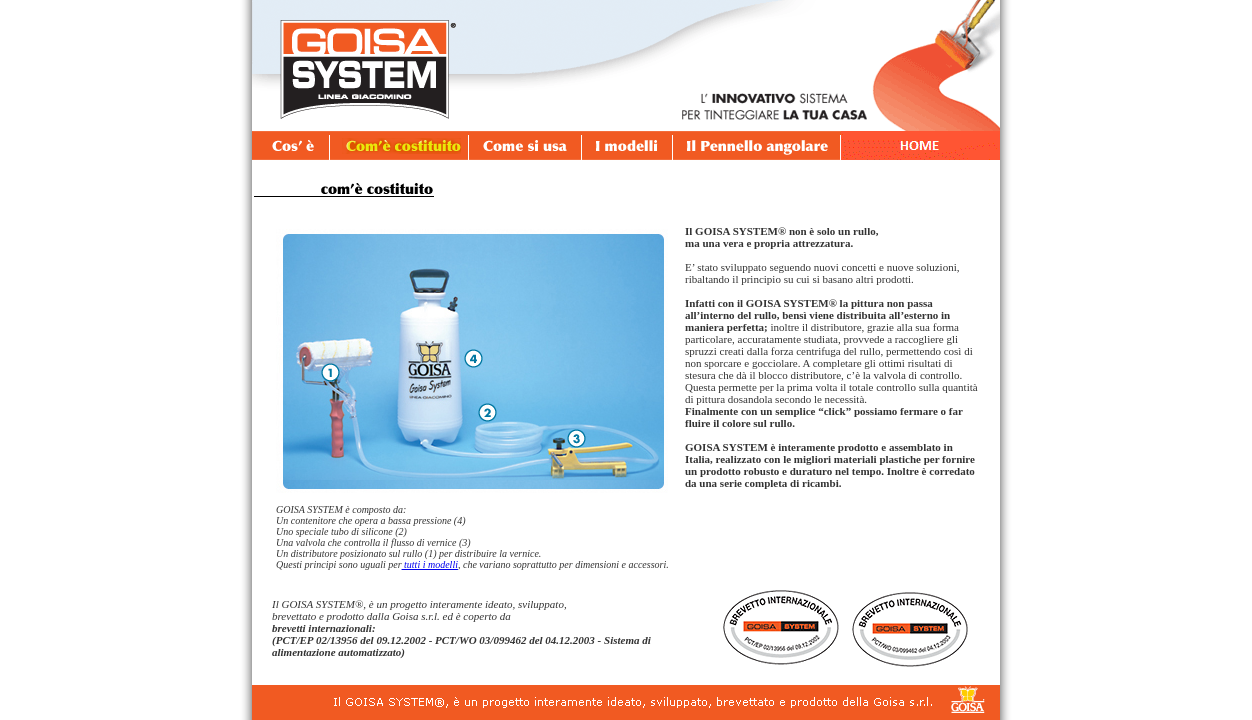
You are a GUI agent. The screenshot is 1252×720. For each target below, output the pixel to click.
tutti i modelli (430, 564)
